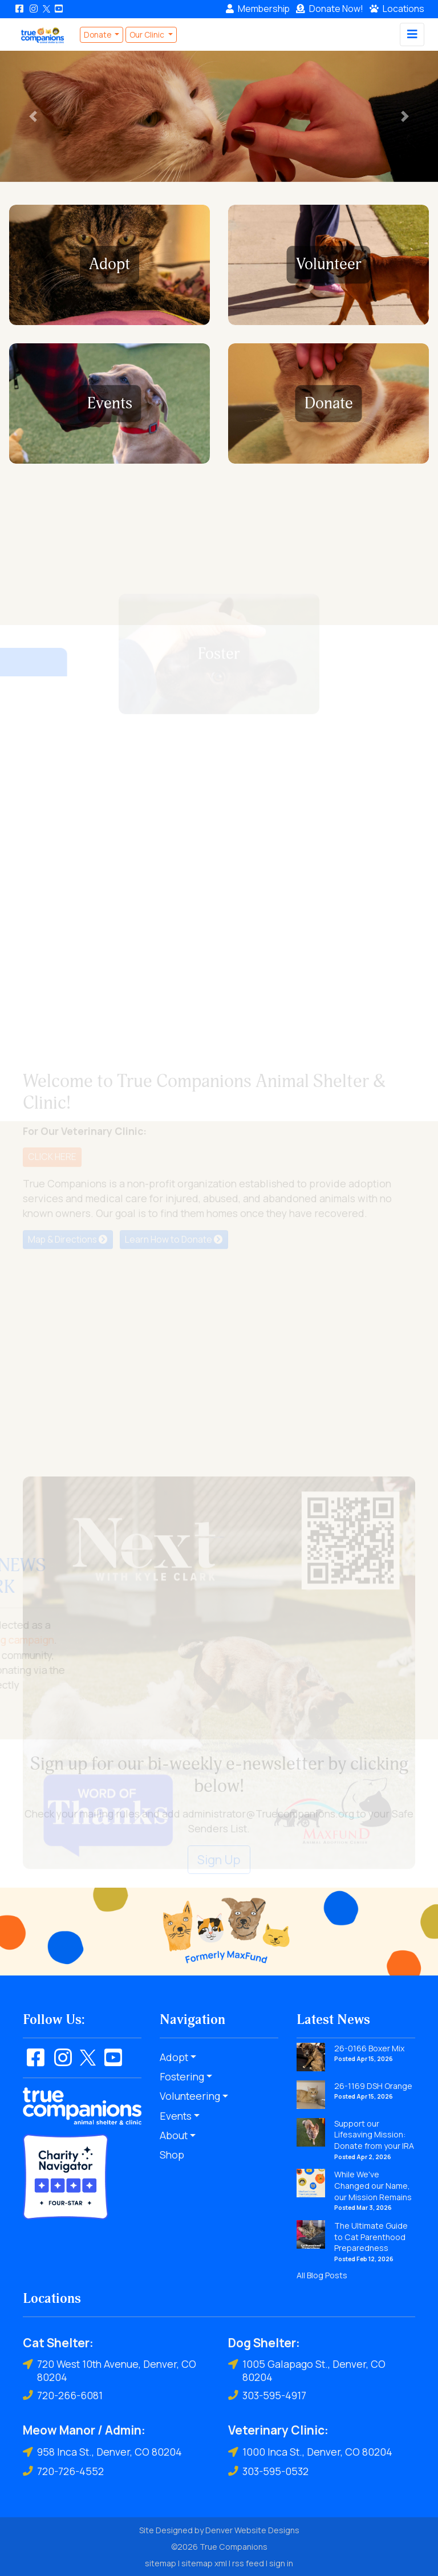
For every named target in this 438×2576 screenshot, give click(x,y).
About (174, 2135)
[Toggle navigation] (412, 34)
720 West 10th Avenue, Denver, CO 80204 (109, 2370)
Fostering (182, 2076)
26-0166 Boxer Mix (369, 2048)
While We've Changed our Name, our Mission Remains (373, 2185)
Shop (172, 2154)
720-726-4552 (63, 2471)
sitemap (160, 2563)
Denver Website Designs (252, 2530)
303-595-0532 (268, 2471)
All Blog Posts (322, 2275)
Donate (329, 8)
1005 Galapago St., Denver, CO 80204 (307, 2370)
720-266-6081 (63, 2395)
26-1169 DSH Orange (373, 2085)
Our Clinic (147, 35)
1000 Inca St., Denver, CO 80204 (310, 2452)
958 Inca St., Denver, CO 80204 (102, 2452)
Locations (397, 8)
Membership (258, 8)
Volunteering (190, 2096)
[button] (33, 115)
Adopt (174, 2057)
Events (176, 2116)
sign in (281, 2563)
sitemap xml (204, 2563)
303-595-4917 (267, 2395)
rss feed (248, 2563)
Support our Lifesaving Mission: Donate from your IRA (374, 2134)
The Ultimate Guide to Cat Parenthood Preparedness (371, 2236)
